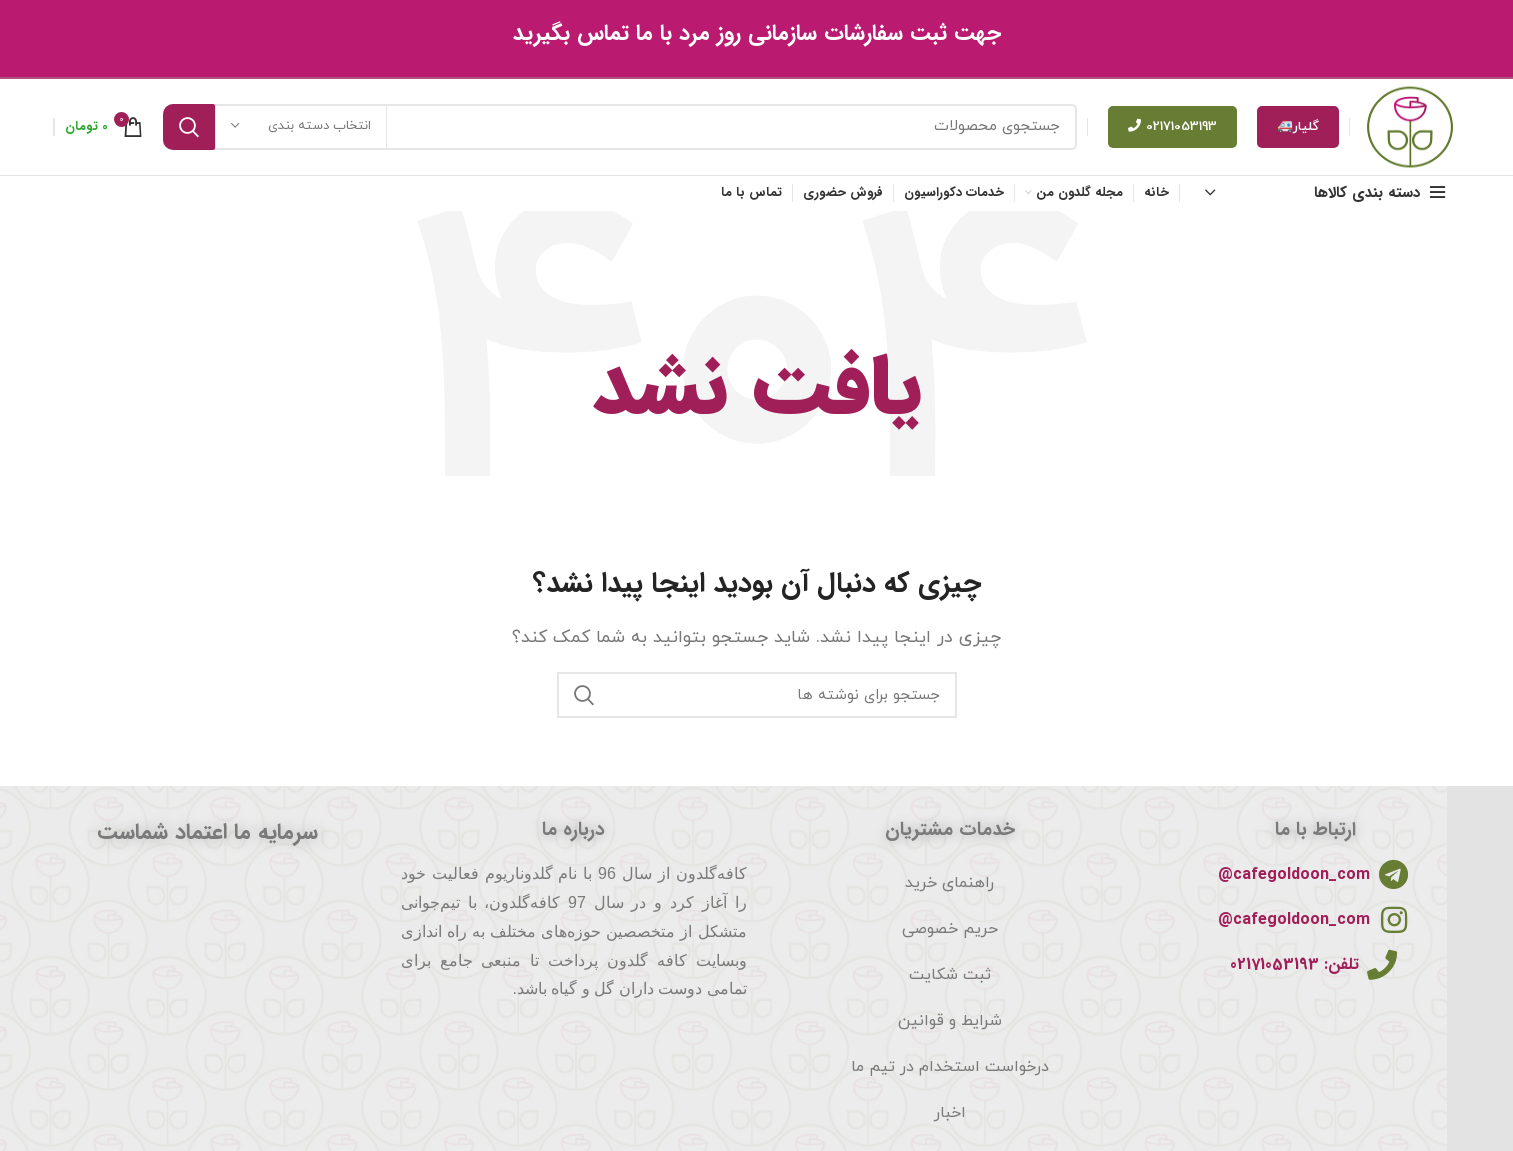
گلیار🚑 (1298, 131)
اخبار (950, 1122)
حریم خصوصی (950, 938)
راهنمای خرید (949, 892)
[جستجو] (620, 131)
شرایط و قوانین (950, 1030)
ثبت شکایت (950, 984)
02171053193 (1172, 131)
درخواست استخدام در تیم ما (950, 1076)
